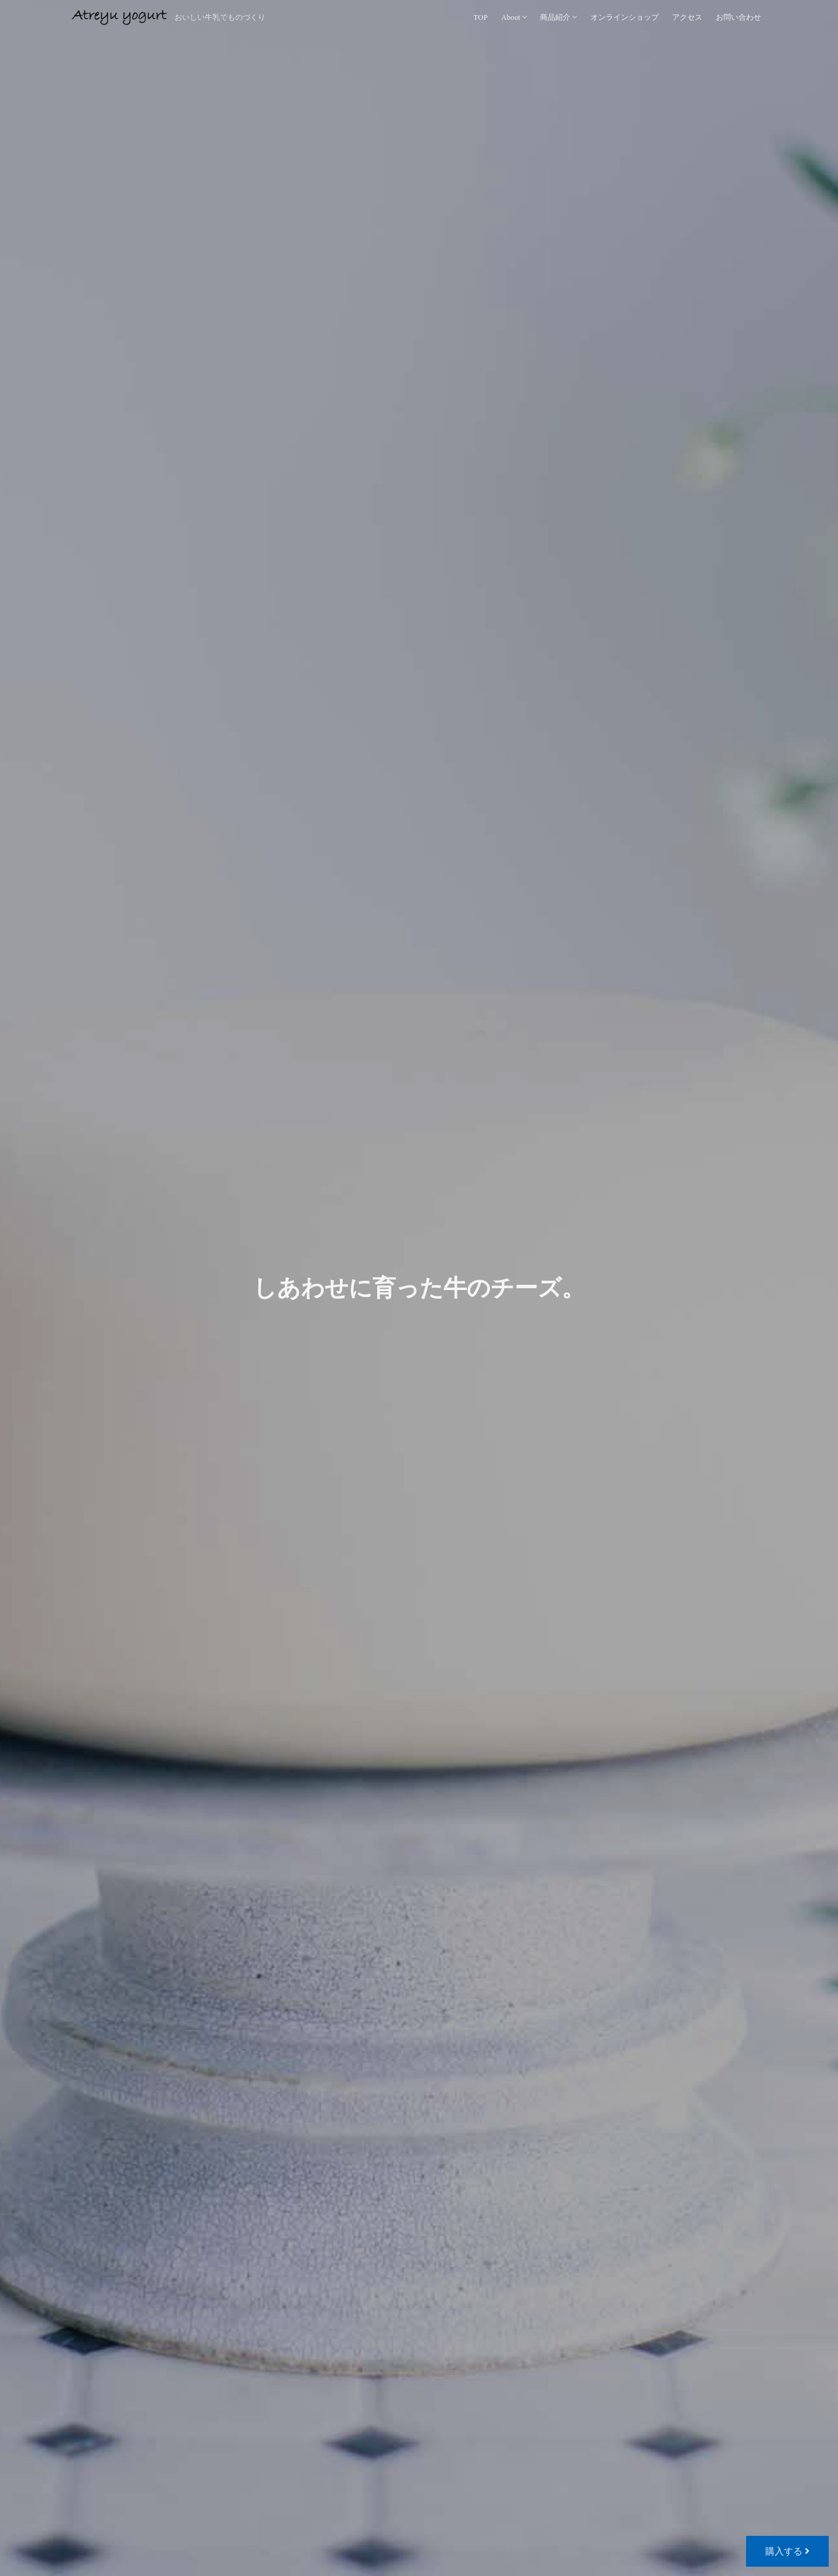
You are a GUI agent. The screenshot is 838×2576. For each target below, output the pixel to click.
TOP (481, 17)
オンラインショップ (625, 17)
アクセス (687, 17)
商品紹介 (555, 17)
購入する (787, 2551)
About (510, 17)
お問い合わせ (738, 17)
